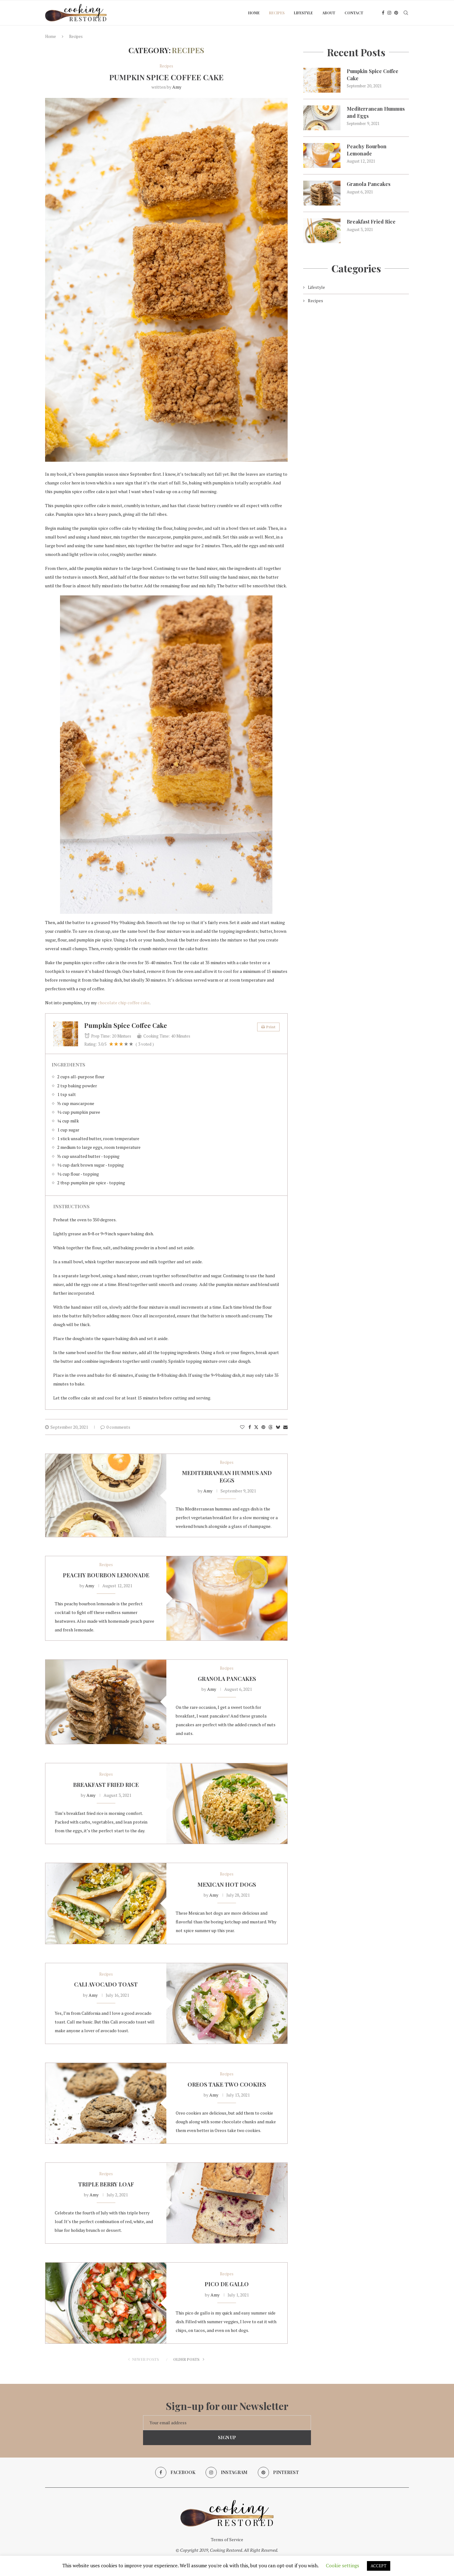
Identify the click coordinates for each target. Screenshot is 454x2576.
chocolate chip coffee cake (124, 1003)
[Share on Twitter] (256, 1427)
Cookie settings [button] (342, 2565)
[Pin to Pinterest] (263, 1427)
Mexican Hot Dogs (226, 1884)
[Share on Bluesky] (278, 1427)
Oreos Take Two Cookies (227, 2084)
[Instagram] (389, 12)
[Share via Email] (285, 1427)
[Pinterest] (396, 12)
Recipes (277, 12)
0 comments (115, 1427)
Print (268, 1026)
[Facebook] (383, 12)
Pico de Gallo (227, 2284)
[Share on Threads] (270, 1427)
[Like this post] (242, 1427)
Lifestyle (303, 12)
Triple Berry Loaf (106, 2184)
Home (254, 12)
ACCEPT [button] (379, 2566)
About (328, 12)
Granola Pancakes (227, 1678)
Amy (176, 87)
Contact (354, 12)
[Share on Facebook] (249, 1427)
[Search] (406, 12)
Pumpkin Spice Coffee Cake (166, 77)
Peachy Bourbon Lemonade (106, 1575)
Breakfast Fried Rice (106, 1784)
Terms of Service (227, 2539)
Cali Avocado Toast (106, 1984)
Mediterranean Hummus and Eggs (227, 1476)
